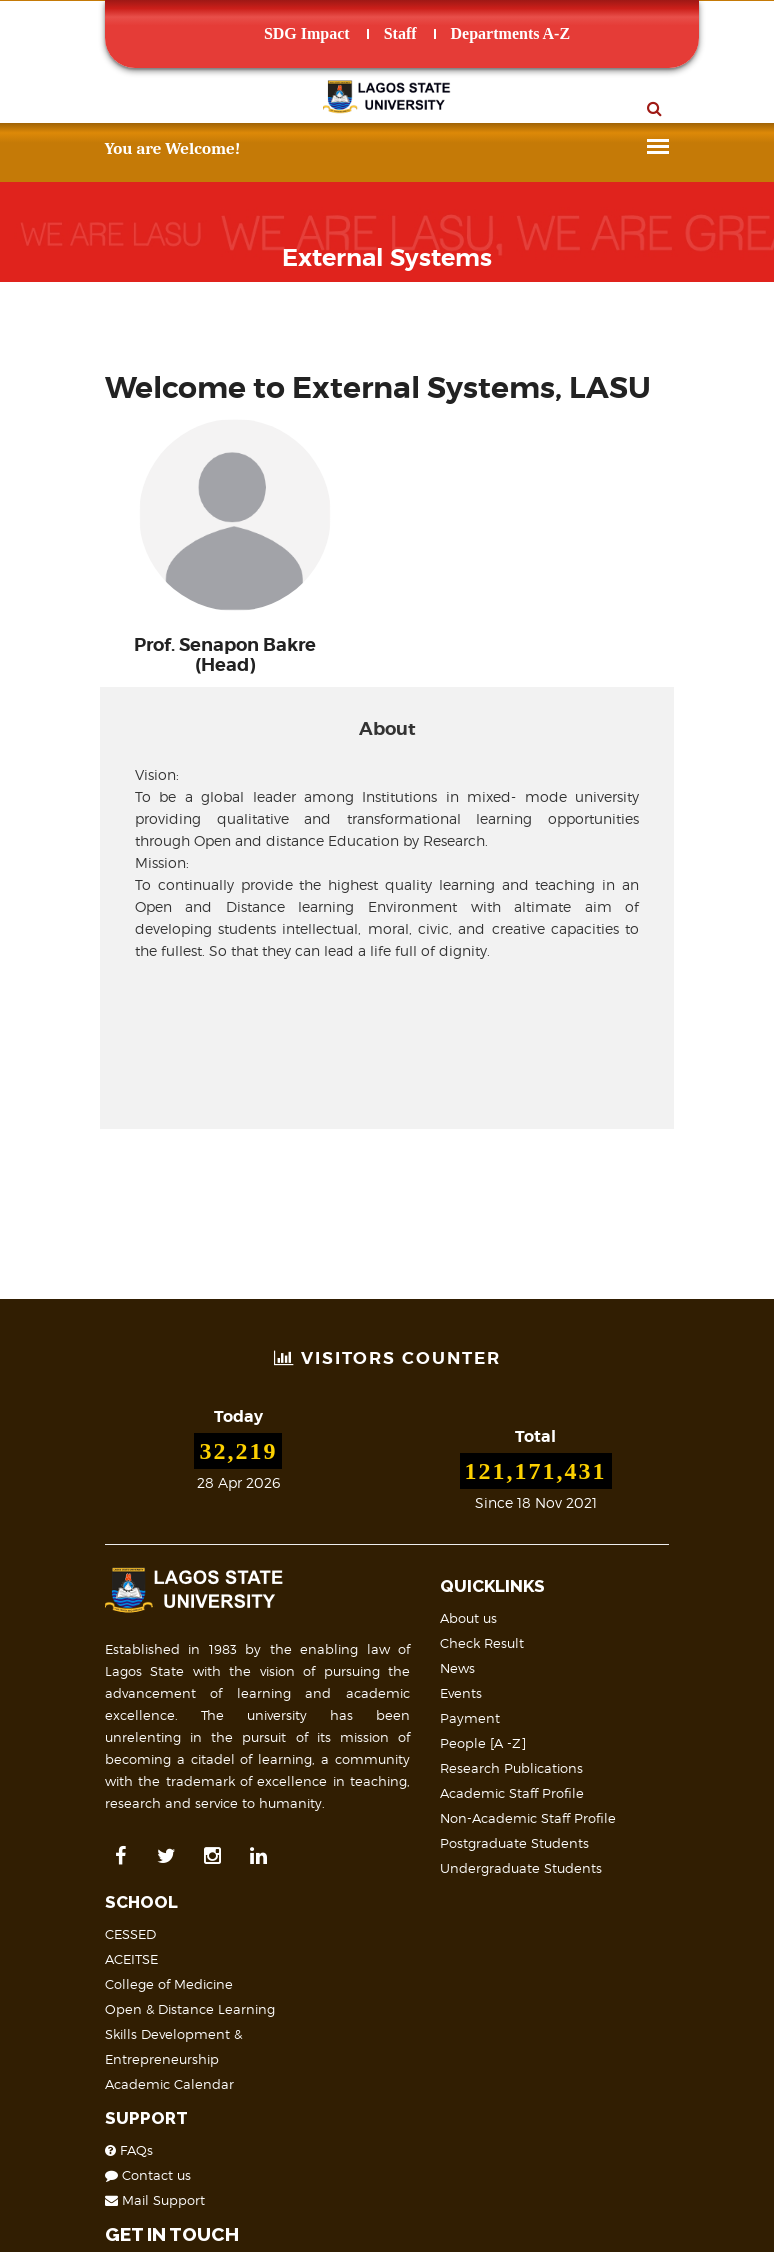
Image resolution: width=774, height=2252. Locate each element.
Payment (307, 1674)
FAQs (551, 1790)
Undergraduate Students (358, 1824)
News (294, 1624)
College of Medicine (591, 1624)
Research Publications (348, 1724)
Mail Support (577, 1840)
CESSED (552, 1574)
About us (305, 1574)
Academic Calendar (591, 1724)
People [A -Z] (320, 1699)
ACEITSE (553, 1599)
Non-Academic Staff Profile (365, 1774)
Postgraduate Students (351, 1799)
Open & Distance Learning (612, 1649)
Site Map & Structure (97, 2136)
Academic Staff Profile (349, 1749)
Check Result (319, 1599)
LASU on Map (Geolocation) (132, 2070)
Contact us (570, 1815)
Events (298, 1649)
